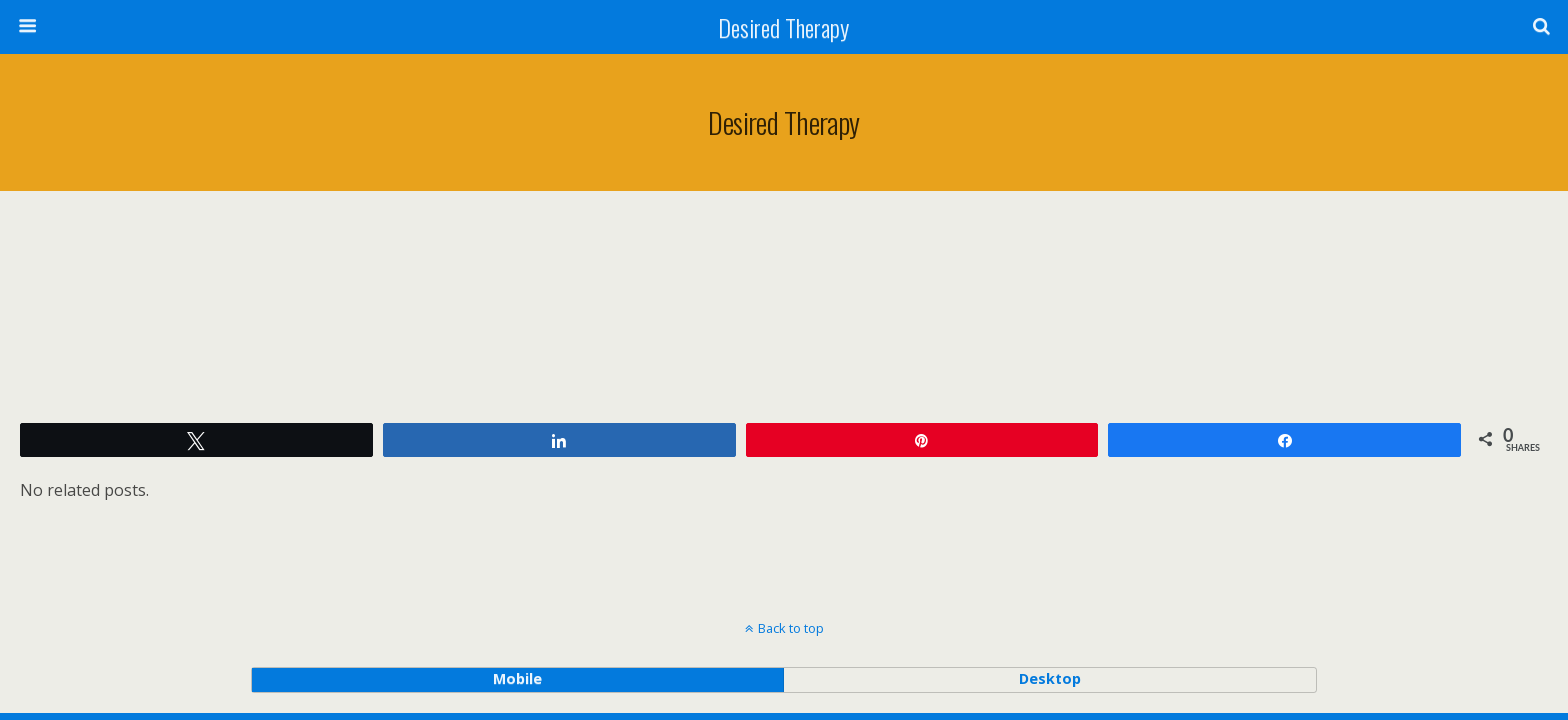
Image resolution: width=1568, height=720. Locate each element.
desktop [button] (1050, 678)
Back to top (791, 628)
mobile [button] (517, 678)
